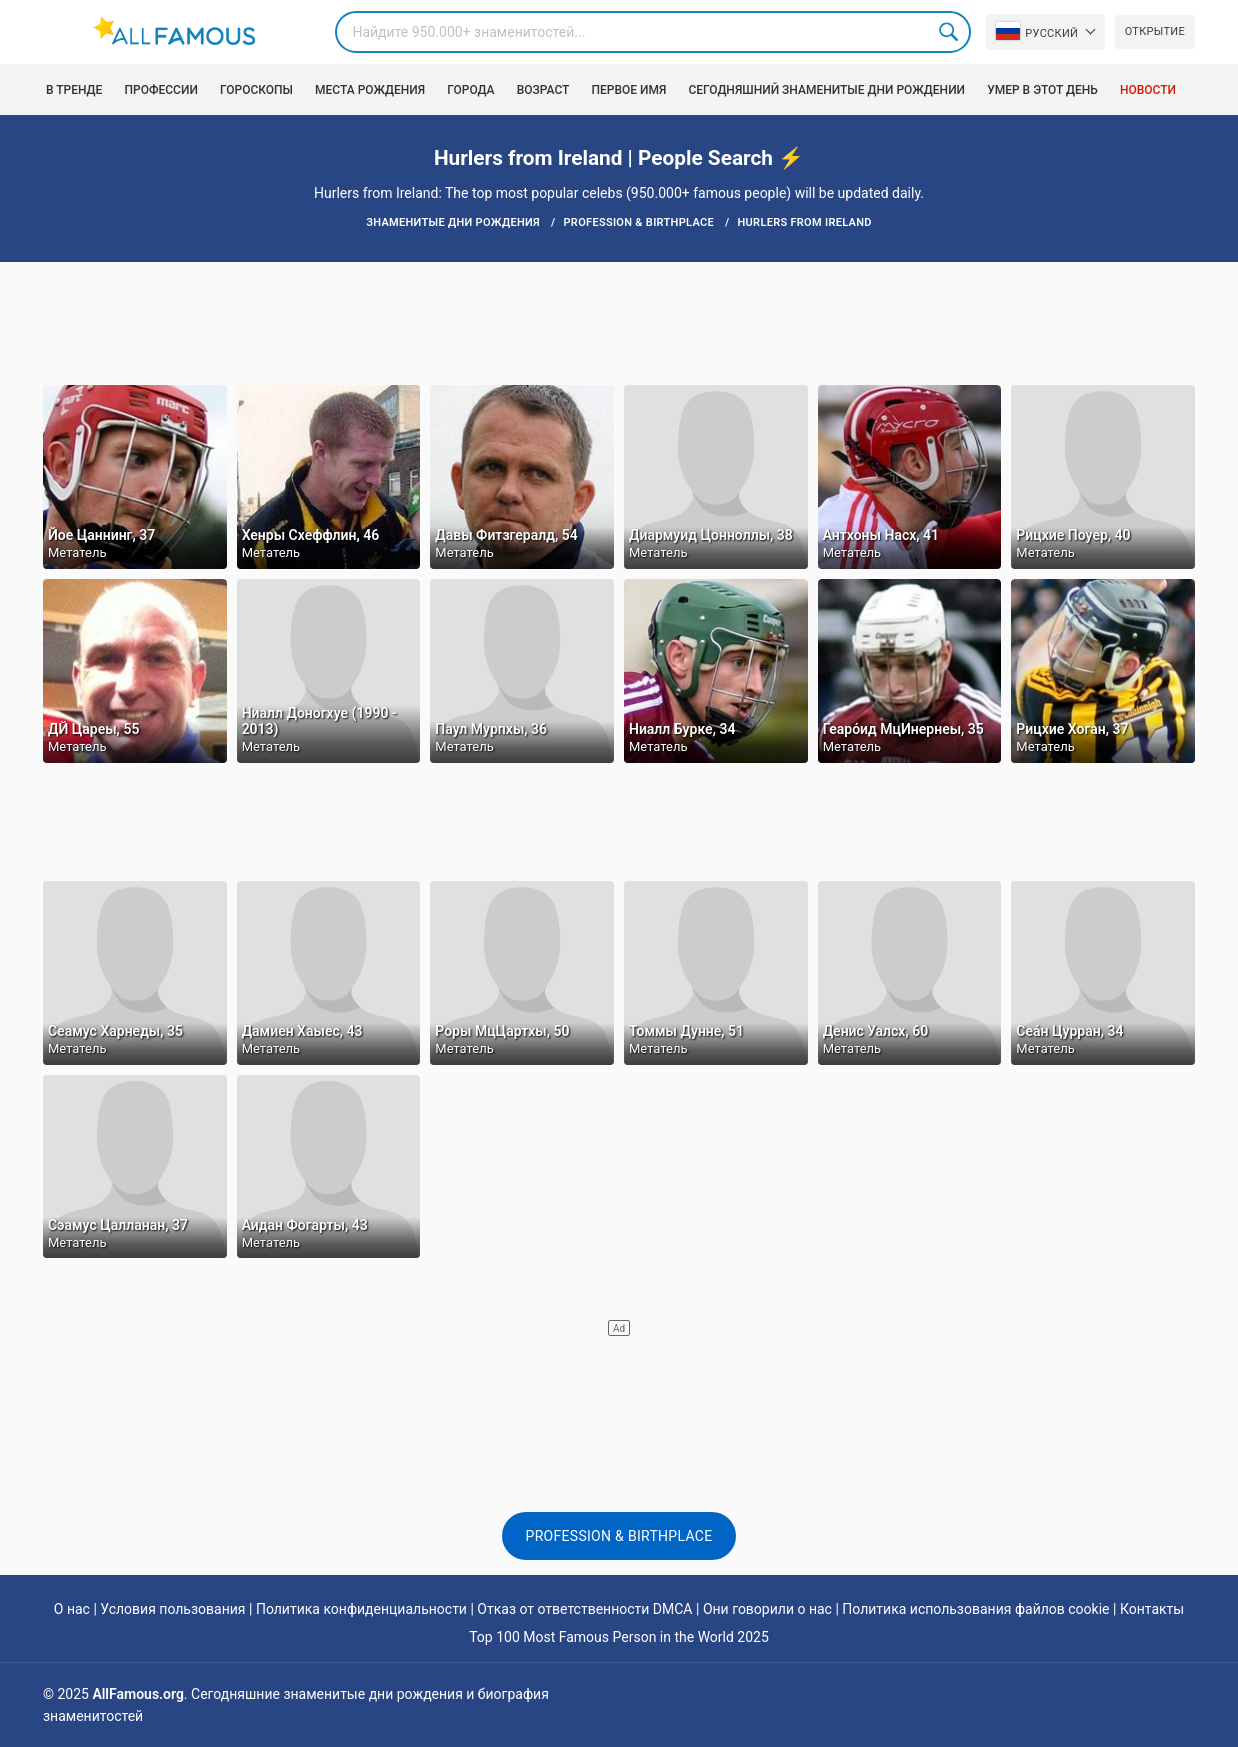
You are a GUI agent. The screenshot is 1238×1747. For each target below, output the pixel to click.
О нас (72, 1609)
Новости (1148, 90)
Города (470, 90)
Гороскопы (256, 90)
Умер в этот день (1042, 90)
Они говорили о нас (767, 1609)
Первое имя (628, 90)
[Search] (653, 32)
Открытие (1155, 31)
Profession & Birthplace (619, 1536)
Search (950, 32)
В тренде (74, 90)
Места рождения (370, 90)
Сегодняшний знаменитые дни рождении (826, 90)
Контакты (1152, 1609)
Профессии (160, 90)
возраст (543, 90)
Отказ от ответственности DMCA (584, 1609)
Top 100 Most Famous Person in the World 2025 (619, 1637)
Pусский (1037, 31)
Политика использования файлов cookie (975, 1609)
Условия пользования (172, 1609)
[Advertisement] (619, 322)
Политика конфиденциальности (361, 1609)
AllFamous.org (137, 1694)
